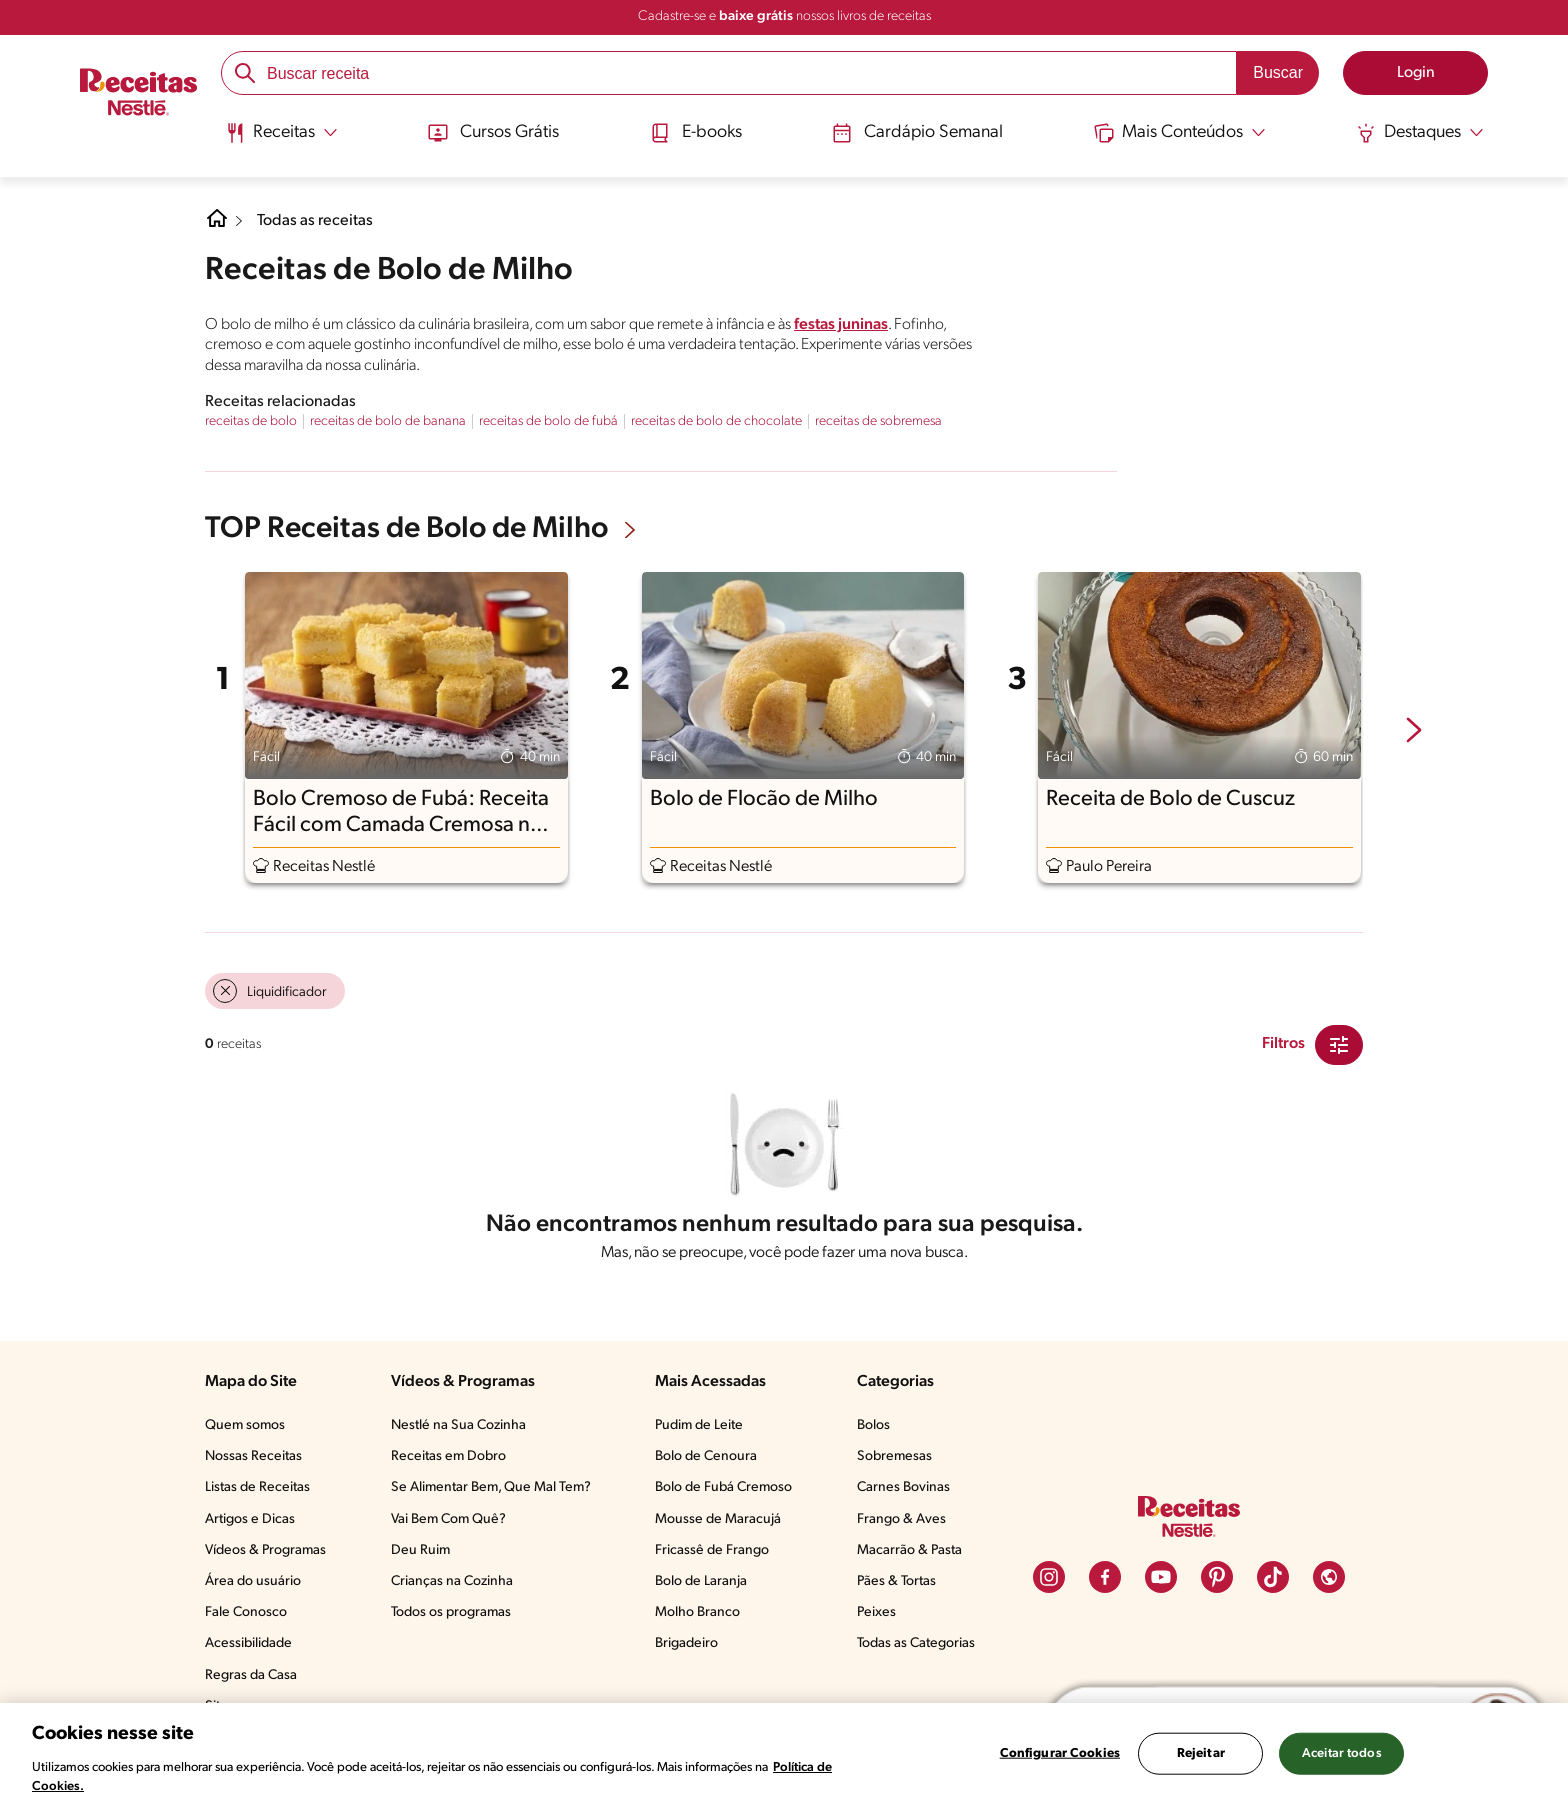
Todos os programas (451, 1612)
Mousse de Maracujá (718, 1519)
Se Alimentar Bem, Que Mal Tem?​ (491, 1487)
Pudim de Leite (699, 1425)
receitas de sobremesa (878, 421)
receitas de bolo (251, 421)
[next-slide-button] (1414, 732)
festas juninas (841, 325)
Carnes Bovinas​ (903, 1487)
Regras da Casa (251, 1675)
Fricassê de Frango (712, 1550)
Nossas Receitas (253, 1456)
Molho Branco (697, 1612)
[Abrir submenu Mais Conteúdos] (1180, 133)
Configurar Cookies (1060, 1753)
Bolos (873, 1425)
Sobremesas (894, 1456)
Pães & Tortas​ (896, 1581)
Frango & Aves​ (901, 1519)
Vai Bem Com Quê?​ (448, 1519)
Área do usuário (253, 1581)
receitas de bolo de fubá (548, 421)
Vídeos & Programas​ (265, 1550)
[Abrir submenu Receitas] (281, 133)
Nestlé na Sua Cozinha (458, 1425)
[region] (784, 1755)
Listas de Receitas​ (257, 1487)
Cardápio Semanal (917, 133)
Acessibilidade (248, 1643)
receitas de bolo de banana (388, 421)
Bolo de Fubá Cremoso (723, 1487)
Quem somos (245, 1425)
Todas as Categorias (916, 1643)
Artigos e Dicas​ (250, 1519)
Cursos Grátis (493, 133)
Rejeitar (1201, 1753)
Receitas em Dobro (448, 1456)
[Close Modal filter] (1339, 1045)
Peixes (876, 1612)
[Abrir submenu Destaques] (1420, 133)
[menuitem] (281, 140)
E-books (696, 133)
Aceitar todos (1342, 1753)
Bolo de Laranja (701, 1581)
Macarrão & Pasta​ (909, 1550)
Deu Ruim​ (420, 1550)
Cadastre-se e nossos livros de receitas (784, 16)
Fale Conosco (246, 1612)
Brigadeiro (686, 1643)
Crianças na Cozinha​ (452, 1581)
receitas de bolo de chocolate (716, 421)
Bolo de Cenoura (706, 1456)
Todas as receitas (315, 221)
